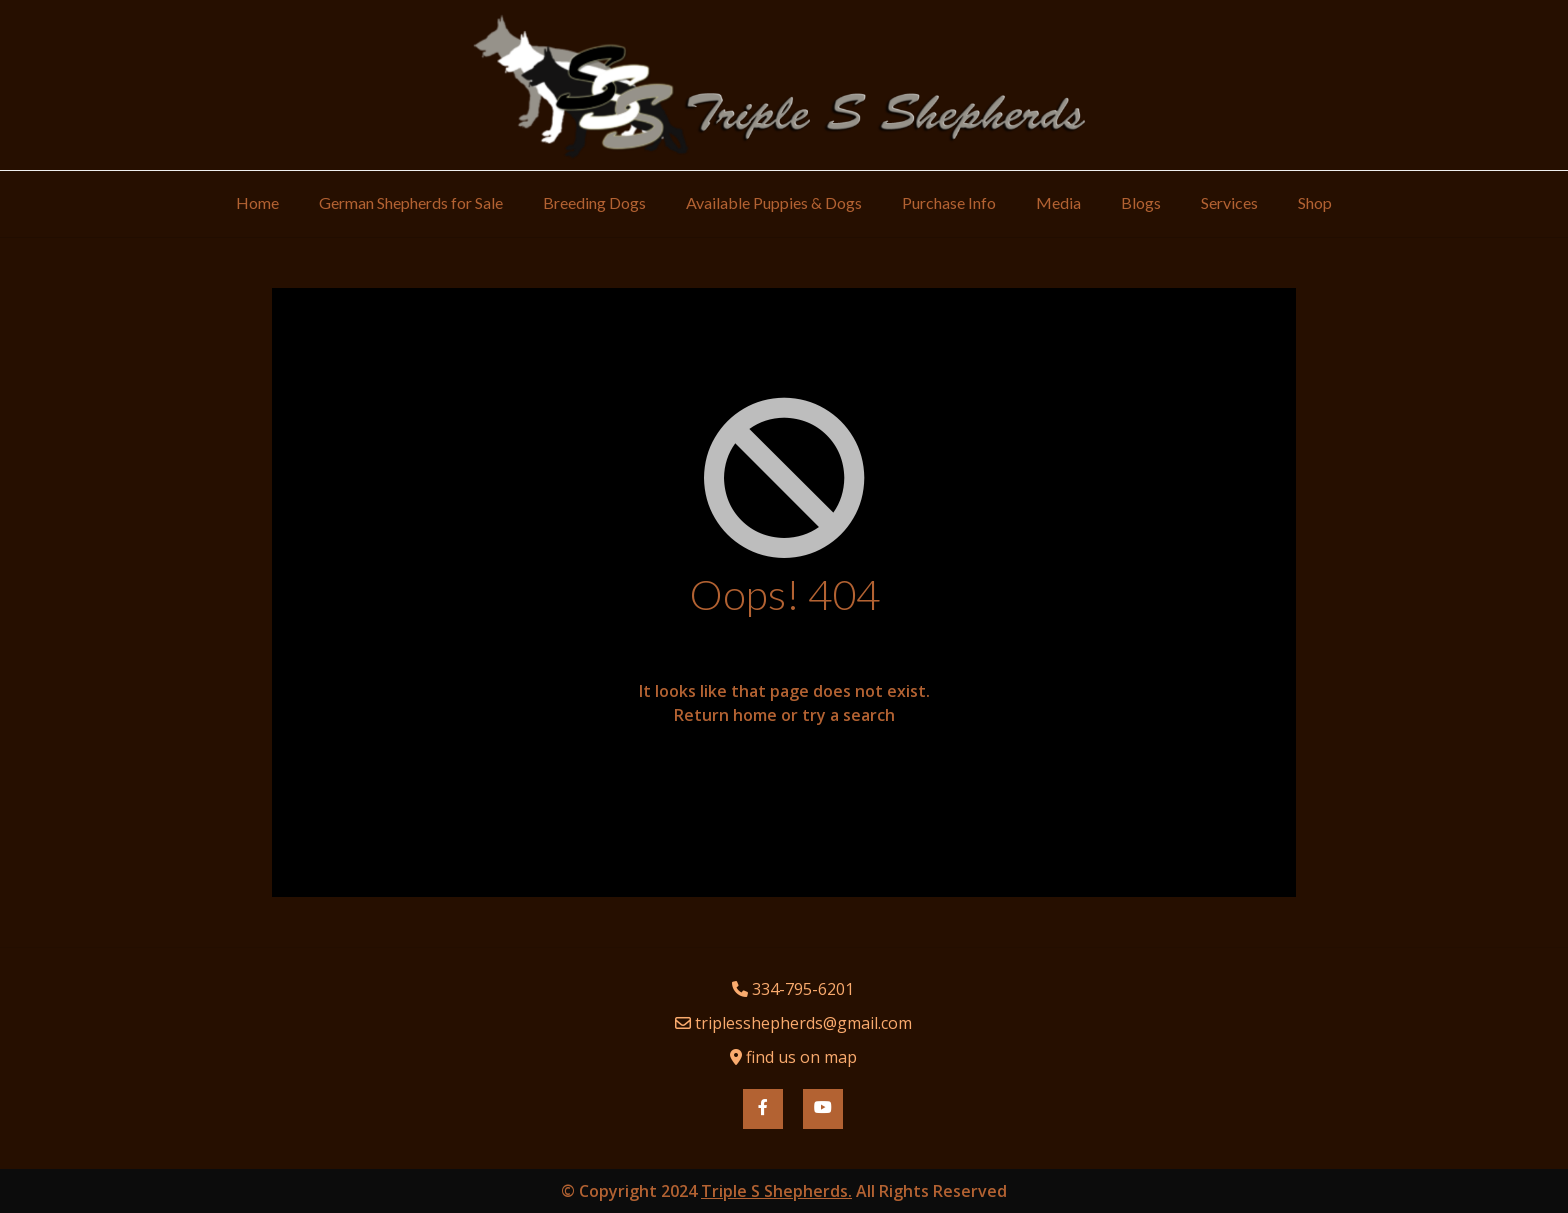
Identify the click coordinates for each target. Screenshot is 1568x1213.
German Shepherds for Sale (411, 202)
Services (1229, 202)
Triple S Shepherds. (776, 1191)
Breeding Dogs (594, 202)
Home (257, 202)
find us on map (801, 1057)
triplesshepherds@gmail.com (803, 1023)
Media (1058, 202)
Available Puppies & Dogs (774, 202)
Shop (1315, 202)
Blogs (1141, 202)
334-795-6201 (803, 989)
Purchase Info (949, 202)
